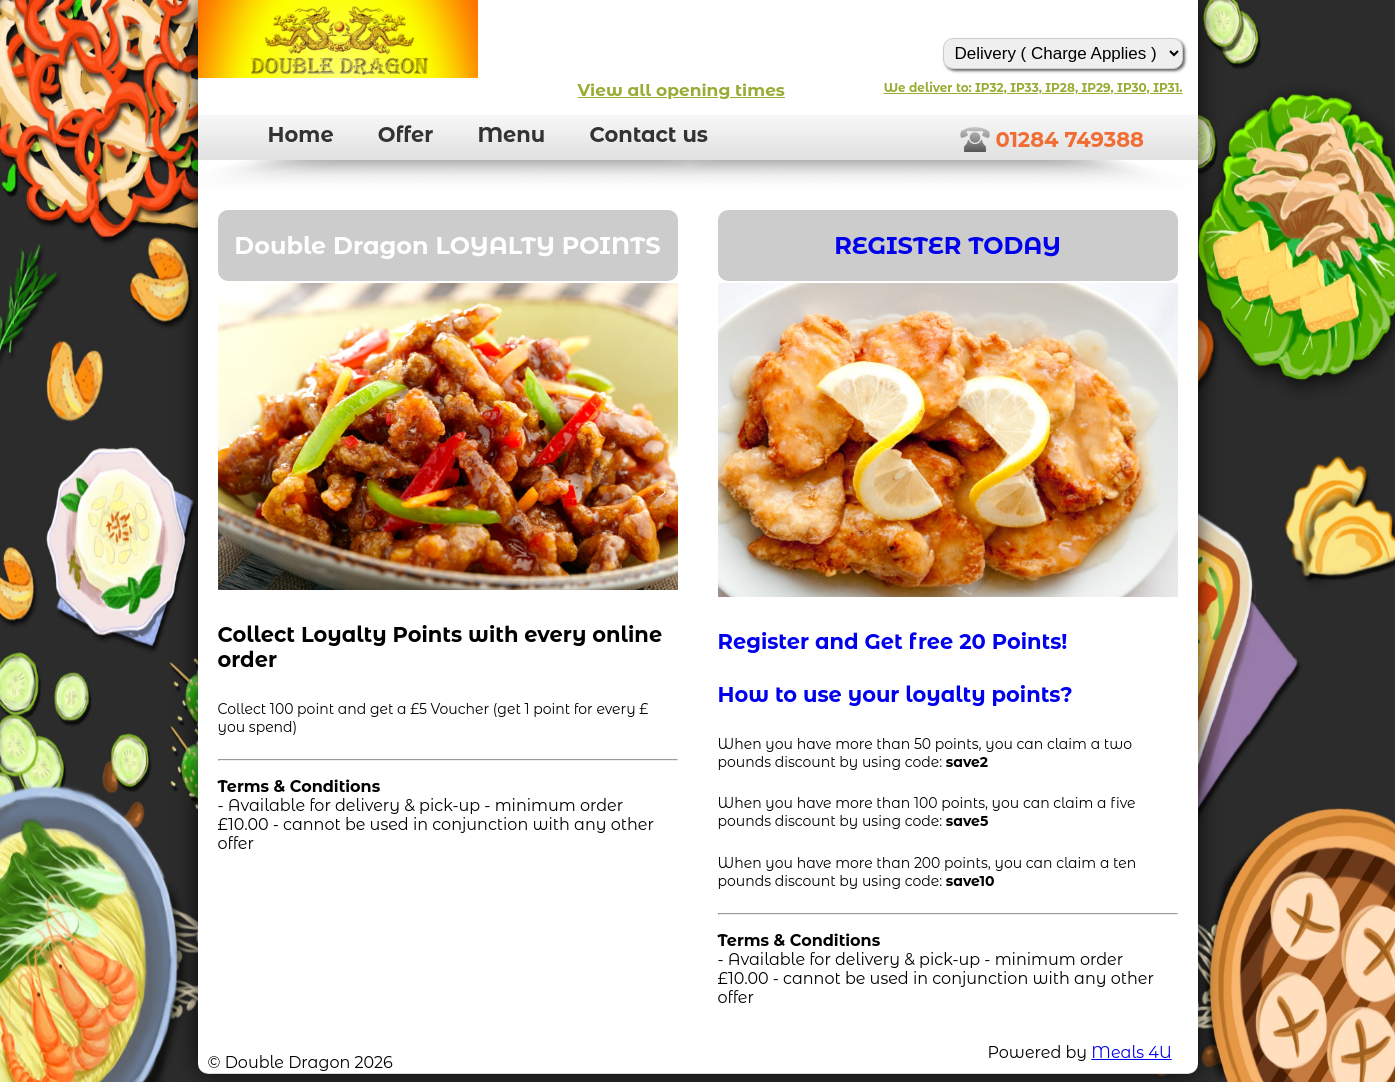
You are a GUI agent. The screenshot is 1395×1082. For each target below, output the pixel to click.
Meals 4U (1131, 1052)
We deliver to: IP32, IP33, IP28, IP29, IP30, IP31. (1033, 87)
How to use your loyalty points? (895, 694)
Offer (405, 134)
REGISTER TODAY (947, 245)
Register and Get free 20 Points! (893, 641)
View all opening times (681, 90)
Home (301, 134)
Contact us (648, 134)
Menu (511, 134)
